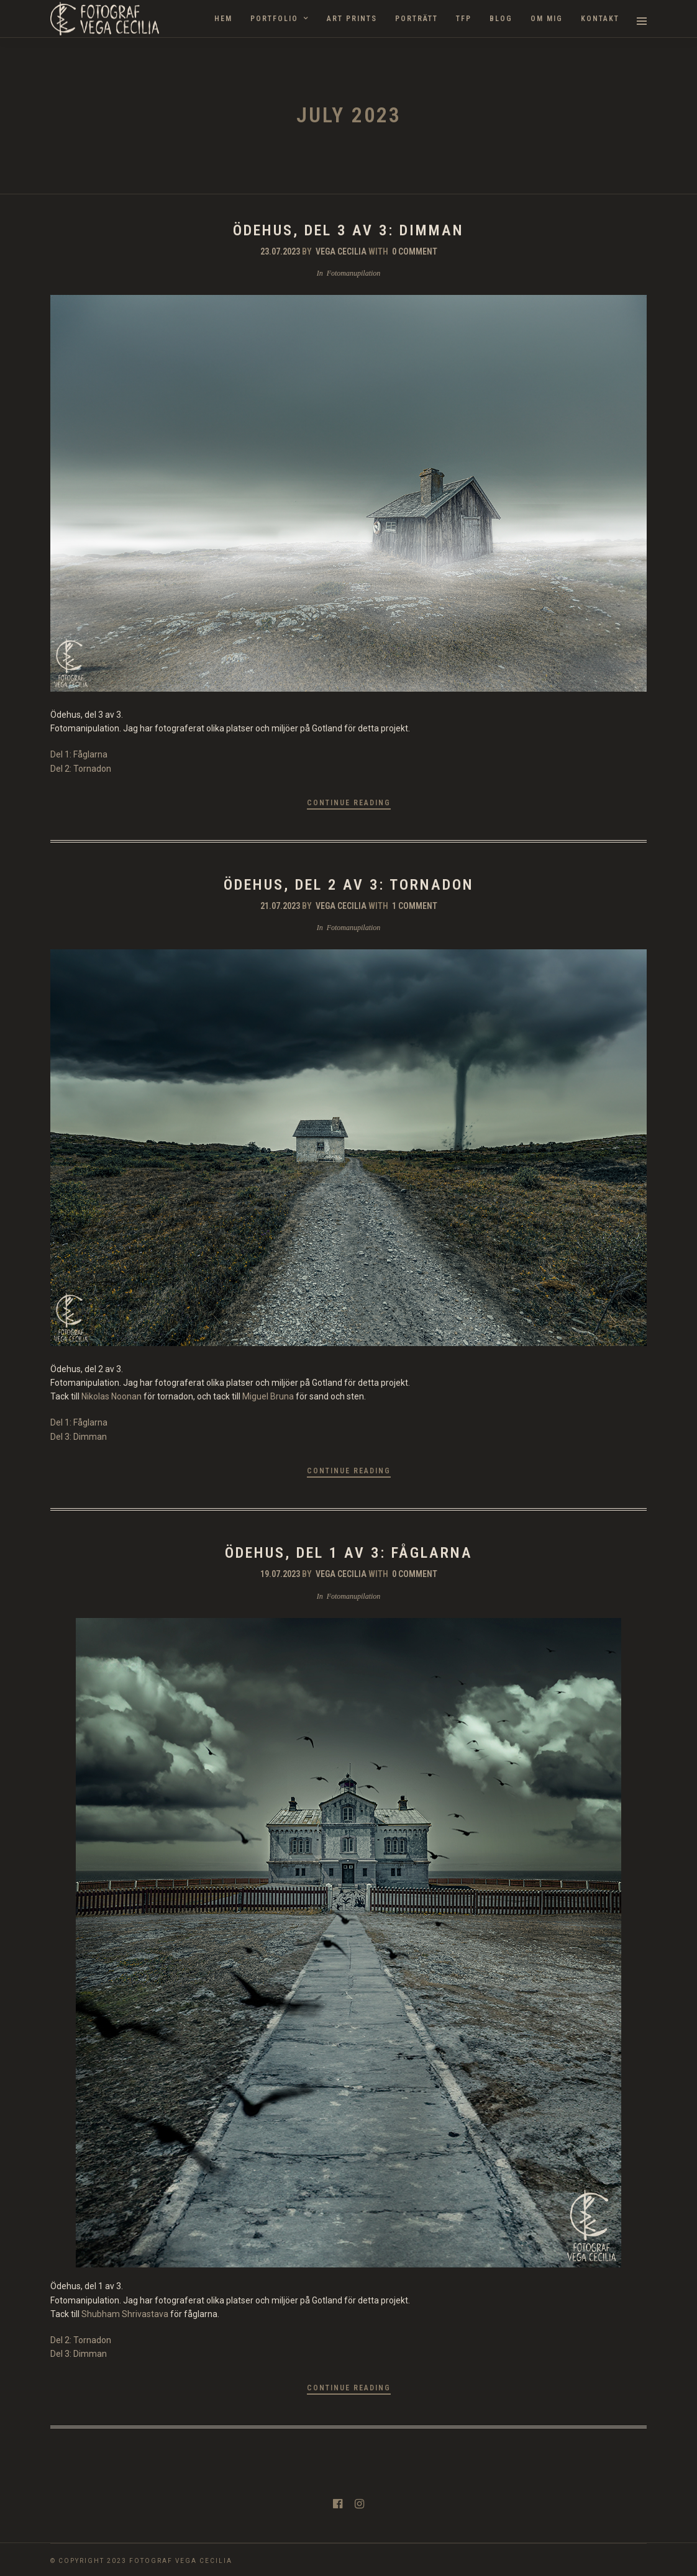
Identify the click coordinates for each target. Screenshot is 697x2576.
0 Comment (414, 251)
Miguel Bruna (268, 1396)
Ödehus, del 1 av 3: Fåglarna (349, 1552)
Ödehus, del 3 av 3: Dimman (348, 230)
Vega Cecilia (341, 251)
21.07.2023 (280, 906)
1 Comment (414, 906)
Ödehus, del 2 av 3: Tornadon (349, 884)
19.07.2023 (280, 1574)
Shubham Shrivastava (124, 2314)
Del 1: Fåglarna (78, 754)
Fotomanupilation (354, 273)
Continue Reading (349, 802)
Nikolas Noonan (111, 1396)
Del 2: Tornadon (80, 769)
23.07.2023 (280, 251)
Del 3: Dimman (78, 1437)
